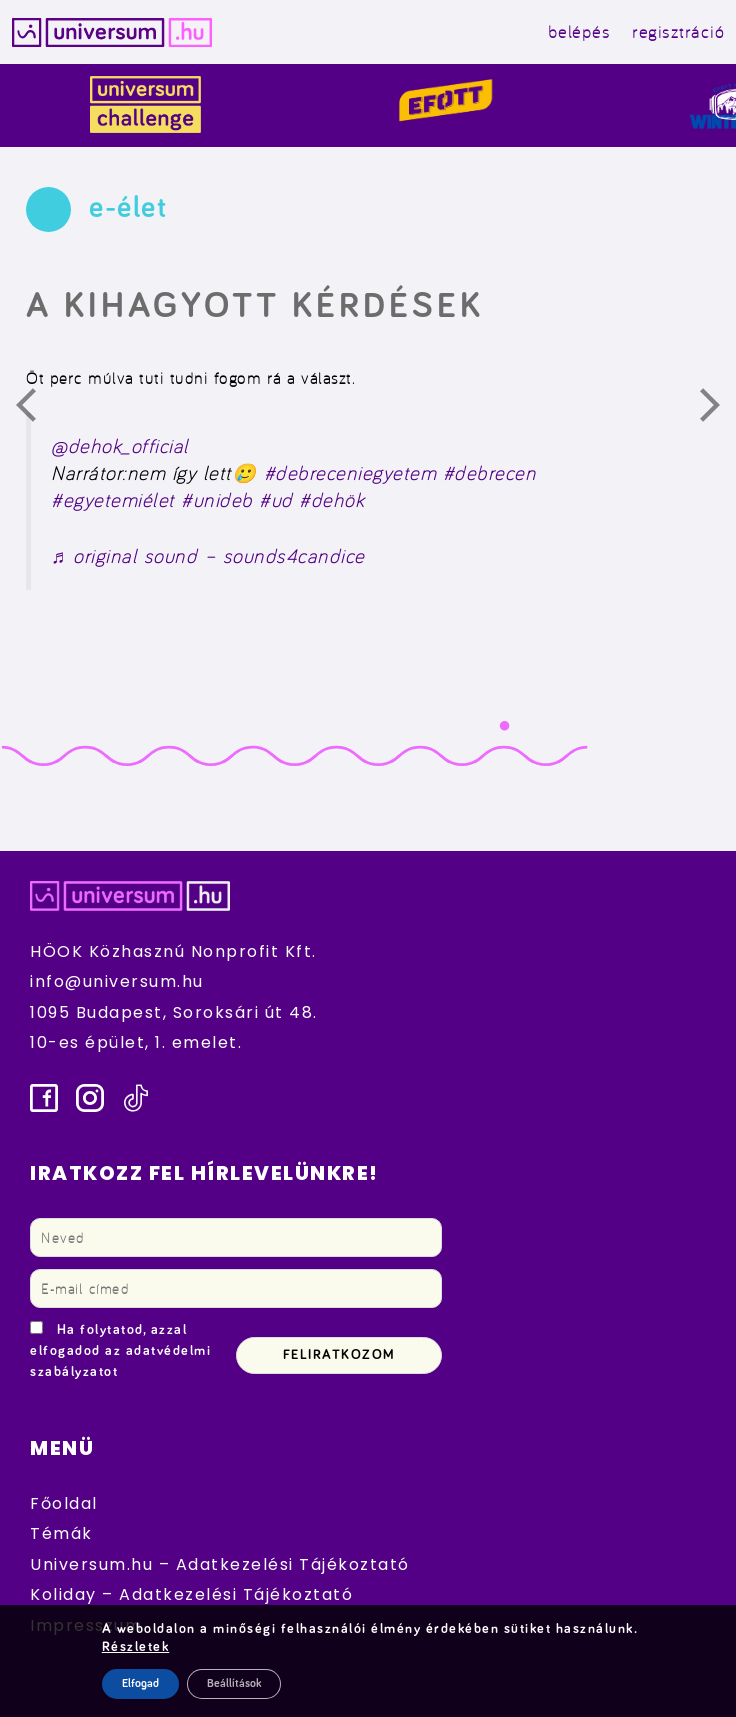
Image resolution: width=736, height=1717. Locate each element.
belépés (579, 31)
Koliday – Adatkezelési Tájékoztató (191, 1594)
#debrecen (490, 473)
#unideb (217, 500)
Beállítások (234, 1684)
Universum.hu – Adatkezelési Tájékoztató (220, 1564)
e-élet (128, 208)
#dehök (331, 500)
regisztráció (678, 31)
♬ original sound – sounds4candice (208, 556)
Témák (61, 1533)
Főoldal (64, 1503)
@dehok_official (120, 446)
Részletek (136, 1647)
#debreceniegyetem (350, 473)
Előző (38, 410)
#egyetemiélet (113, 500)
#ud (276, 500)
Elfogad (140, 1684)
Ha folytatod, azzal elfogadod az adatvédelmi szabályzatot (120, 1351)
